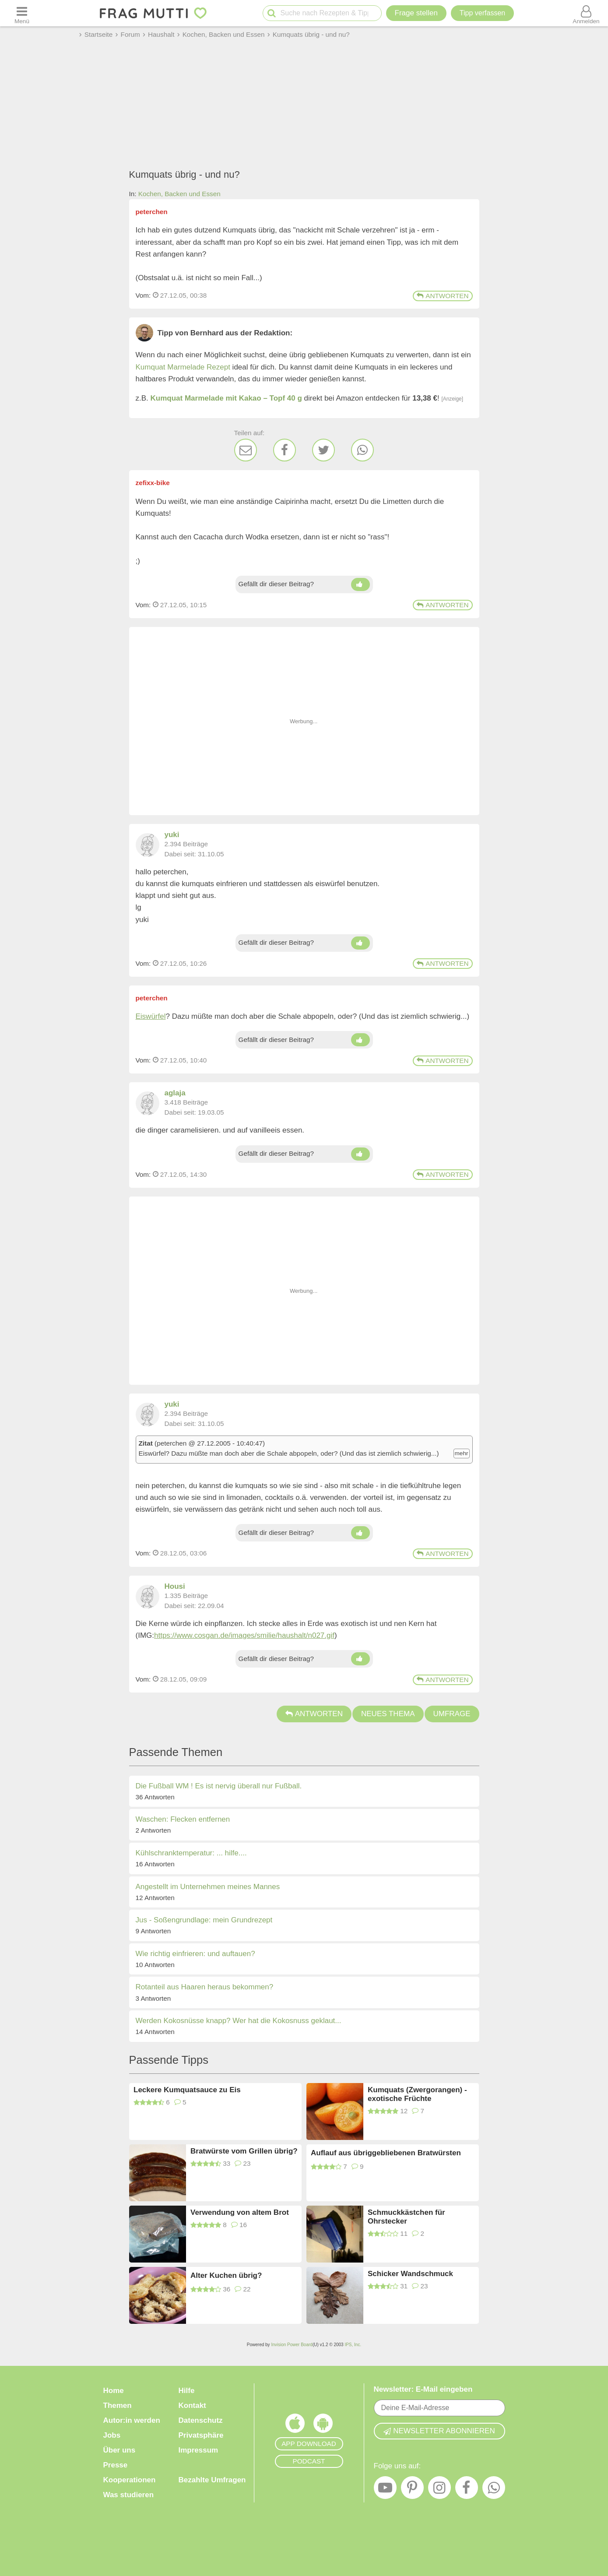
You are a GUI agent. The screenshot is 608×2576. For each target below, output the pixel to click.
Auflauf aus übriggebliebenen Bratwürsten (386, 2153)
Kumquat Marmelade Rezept (183, 367)
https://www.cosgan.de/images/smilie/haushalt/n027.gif (244, 1635)
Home (113, 2390)
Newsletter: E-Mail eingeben (423, 2389)
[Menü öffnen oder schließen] (22, 13)
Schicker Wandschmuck (410, 2274)
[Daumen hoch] (360, 584)
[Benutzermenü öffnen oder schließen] (586, 13)
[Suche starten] (271, 13)
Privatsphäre (201, 2435)
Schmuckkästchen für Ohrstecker (406, 2216)
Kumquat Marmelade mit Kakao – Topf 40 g (226, 398)
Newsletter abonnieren (439, 2431)
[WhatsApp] (362, 450)
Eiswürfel (151, 1016)
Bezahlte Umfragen (212, 2480)
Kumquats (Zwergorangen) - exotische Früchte (417, 2094)
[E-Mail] (245, 450)
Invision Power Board (292, 2344)
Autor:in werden (131, 2420)
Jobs (112, 2435)
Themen (117, 2405)
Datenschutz (201, 2420)
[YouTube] (385, 2489)
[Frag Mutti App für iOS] (295, 2425)
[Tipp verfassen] (482, 13)
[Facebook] (284, 450)
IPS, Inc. (352, 2344)
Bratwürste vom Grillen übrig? (244, 2151)
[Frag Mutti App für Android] (323, 2425)
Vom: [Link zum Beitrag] (143, 295)
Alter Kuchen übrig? (226, 2275)
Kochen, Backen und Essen (179, 193)
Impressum (198, 2450)
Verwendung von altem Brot (239, 2212)
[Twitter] (323, 450)
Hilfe (187, 2390)
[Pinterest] (412, 2489)
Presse (115, 2465)
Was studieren (128, 2495)
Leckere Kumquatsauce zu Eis (187, 2090)
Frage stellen (416, 13)
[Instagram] (439, 2489)
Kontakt (192, 2405)
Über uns (119, 2450)
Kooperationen (129, 2480)
